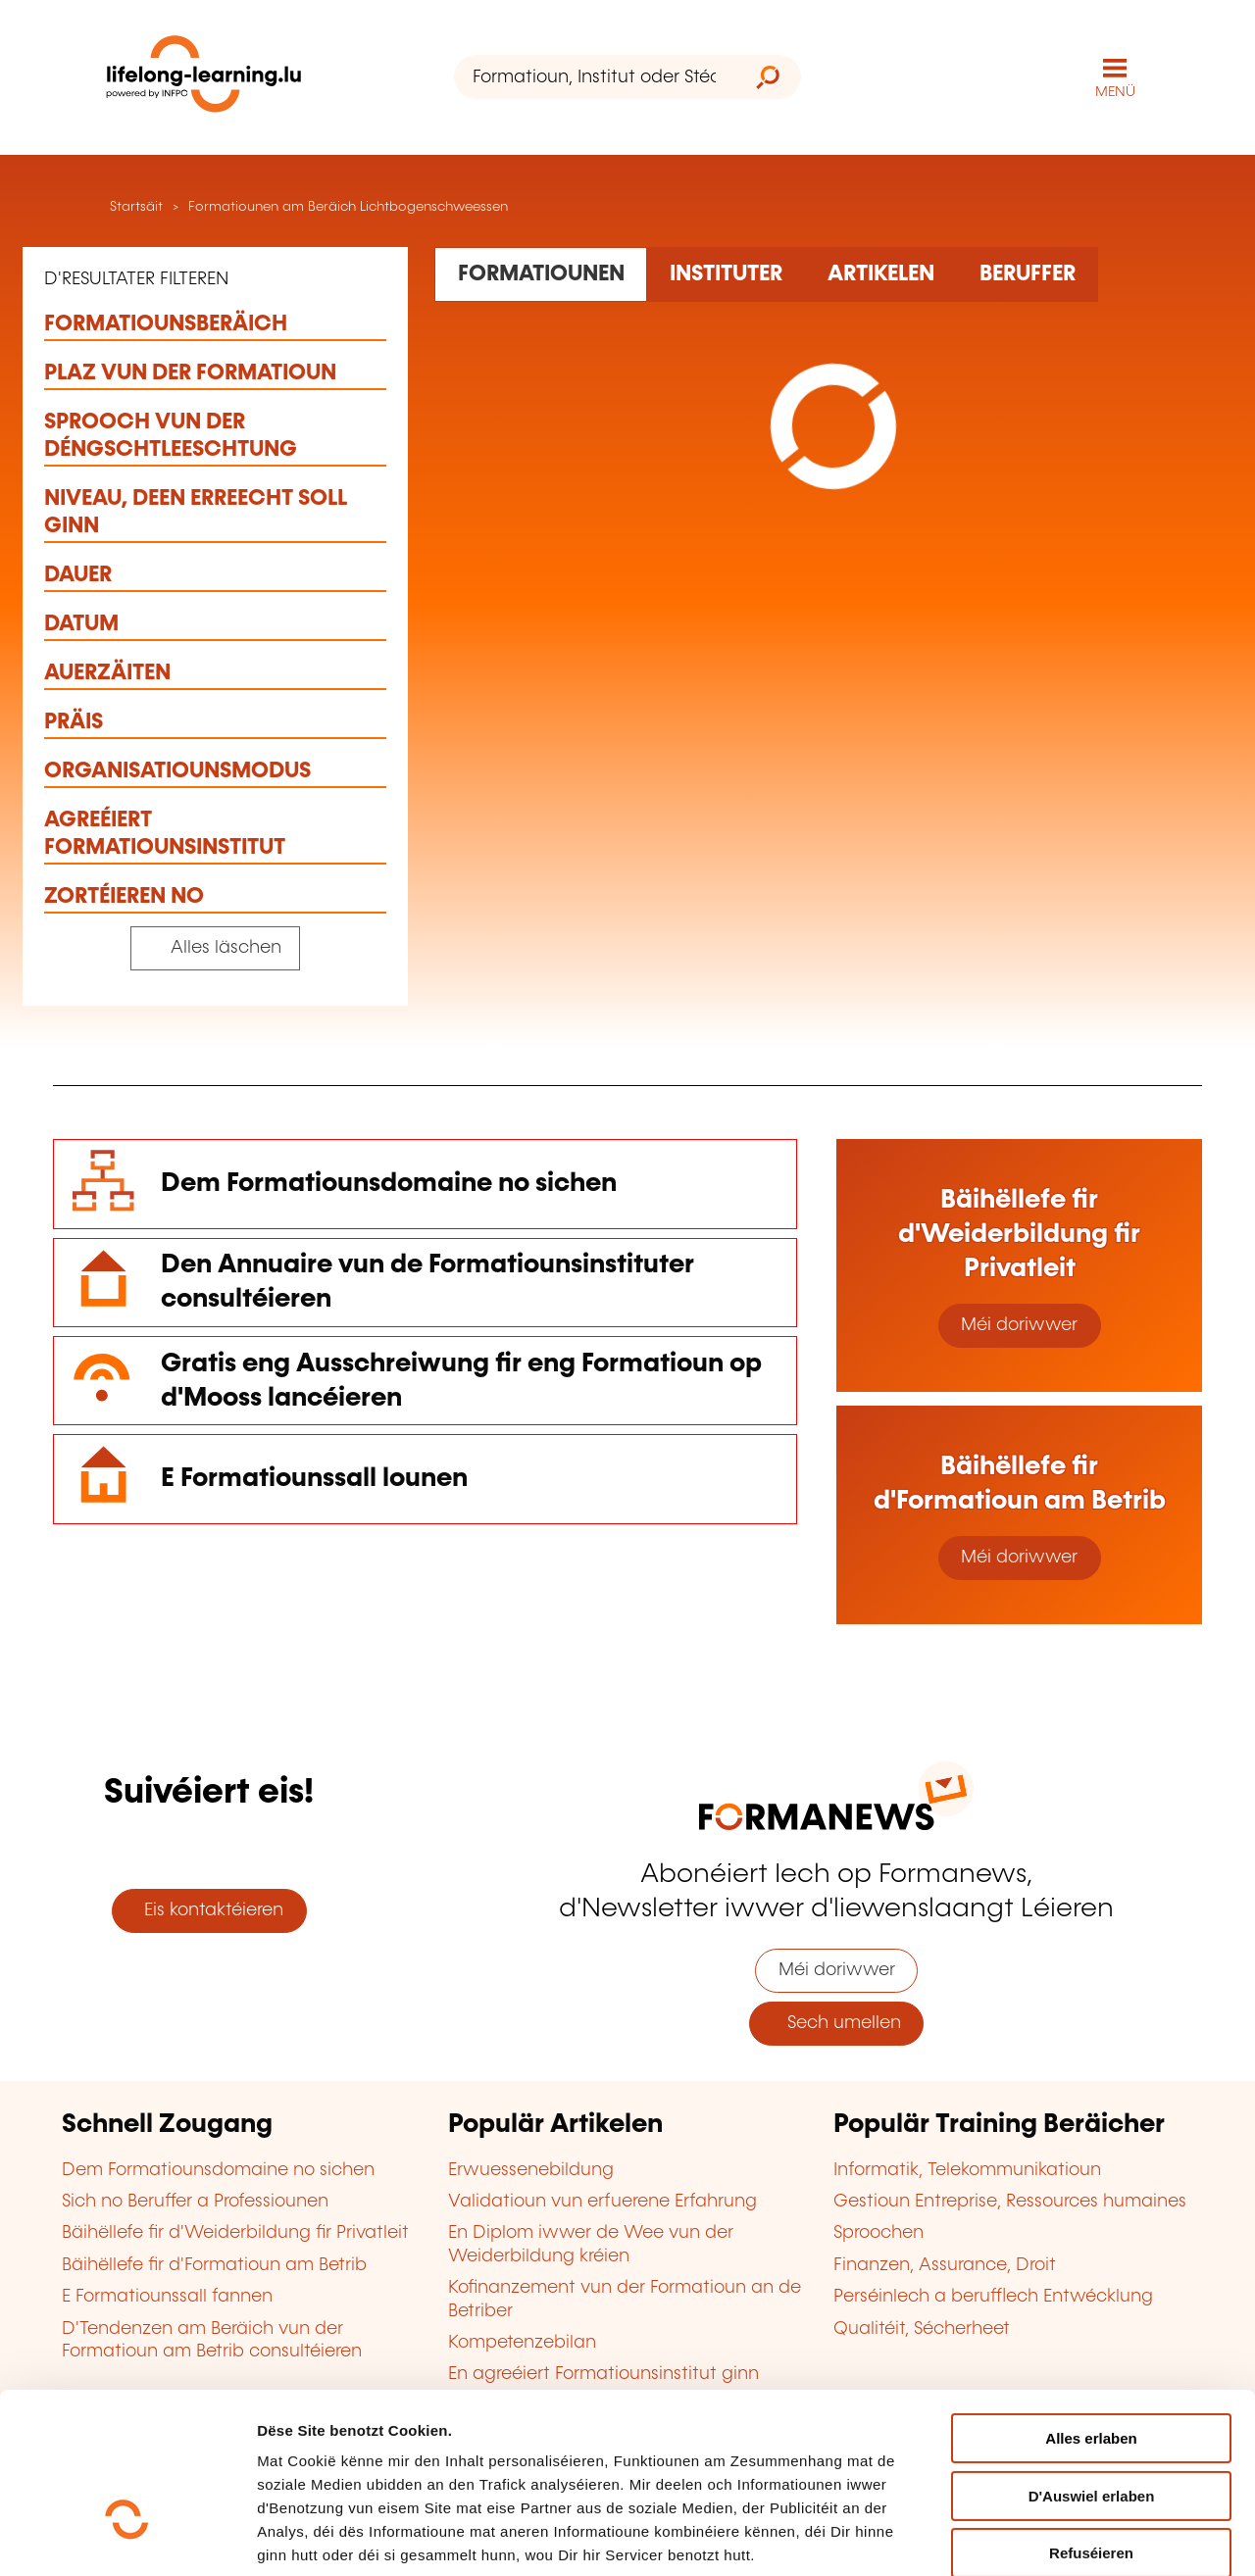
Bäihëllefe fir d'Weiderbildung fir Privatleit (235, 2233)
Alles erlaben (1090, 2307)
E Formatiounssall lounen (314, 1478)
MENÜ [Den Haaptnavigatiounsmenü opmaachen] (1115, 92)
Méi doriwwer (1019, 1325)
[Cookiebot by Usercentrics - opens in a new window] (127, 2537)
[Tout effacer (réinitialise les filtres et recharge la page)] (215, 948)
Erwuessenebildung (531, 2170)
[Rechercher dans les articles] (880, 274)
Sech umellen (837, 2023)
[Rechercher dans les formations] (540, 274)
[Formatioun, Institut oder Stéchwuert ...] (594, 77)
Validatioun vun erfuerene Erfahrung (602, 2201)
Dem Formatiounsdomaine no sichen (389, 1183)
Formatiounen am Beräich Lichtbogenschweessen (348, 207)
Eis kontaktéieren (208, 1910)
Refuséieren (1091, 2421)
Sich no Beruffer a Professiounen (195, 2201)
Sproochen (878, 2233)
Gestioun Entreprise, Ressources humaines (1009, 2201)
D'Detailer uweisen (323, 2537)
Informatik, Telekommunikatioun (967, 2170)
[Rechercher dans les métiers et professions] (1027, 274)
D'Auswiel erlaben (1092, 2364)
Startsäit (134, 207)
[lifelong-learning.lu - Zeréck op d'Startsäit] (204, 78)
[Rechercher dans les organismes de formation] (725, 274)
